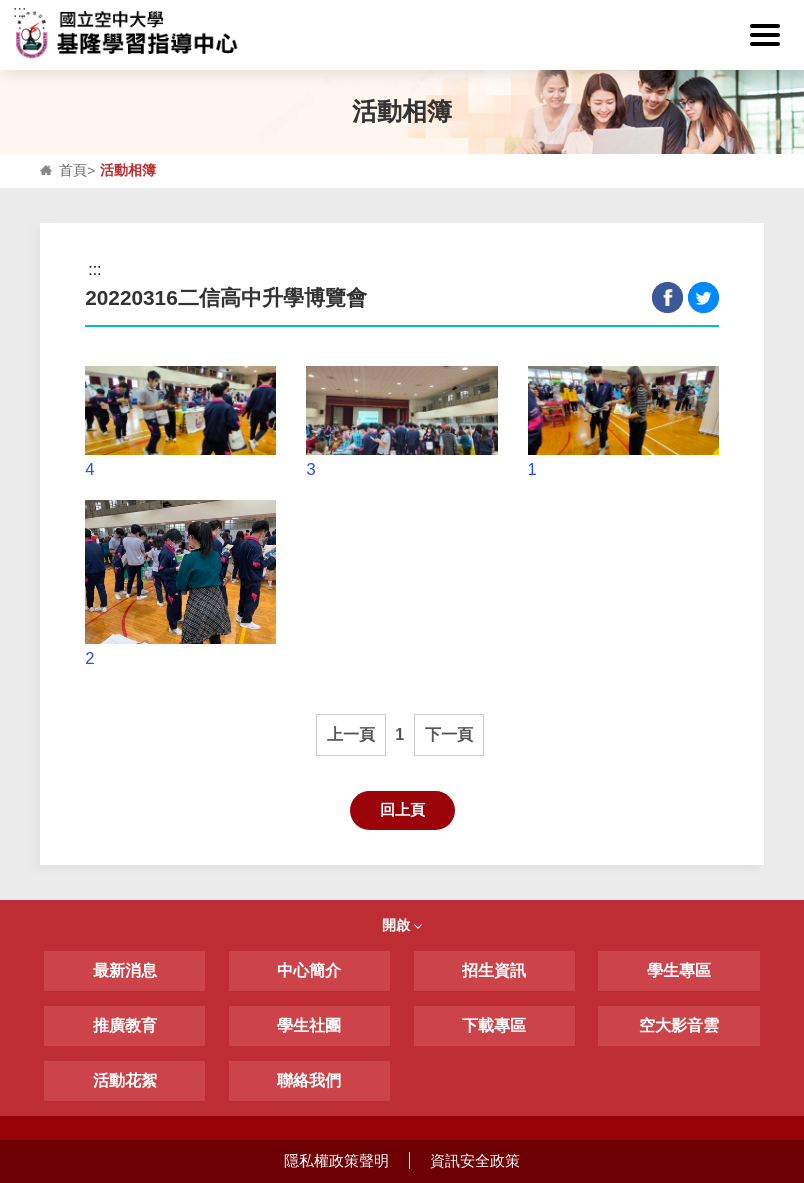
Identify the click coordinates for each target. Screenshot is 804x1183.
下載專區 (494, 1025)
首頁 (73, 170)
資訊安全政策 (475, 1160)
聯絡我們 (309, 1080)
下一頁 (449, 734)
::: (19, 11)
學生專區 (679, 970)
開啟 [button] (402, 925)
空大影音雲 (679, 1025)
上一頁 (351, 734)
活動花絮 (125, 1080)
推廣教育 (125, 1025)
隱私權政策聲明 (336, 1160)
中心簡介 (309, 970)
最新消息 (125, 970)
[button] (765, 35)
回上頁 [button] (402, 809)
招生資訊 (494, 970)
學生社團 (309, 1025)
